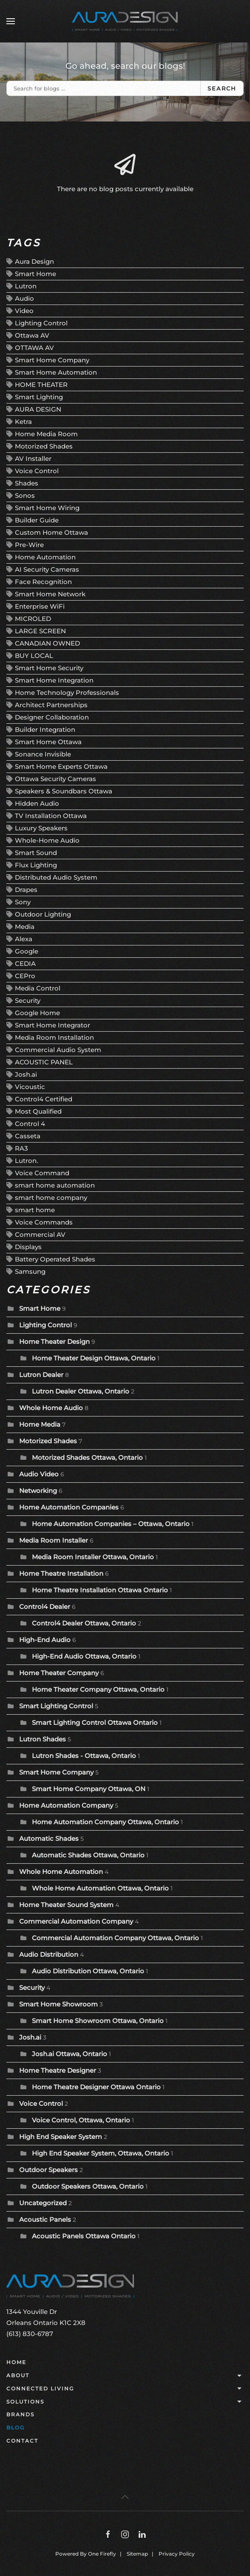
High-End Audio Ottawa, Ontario (84, 1656)
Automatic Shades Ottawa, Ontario (88, 1855)
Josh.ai (26, 1074)
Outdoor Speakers (48, 2170)
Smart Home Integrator (52, 1025)
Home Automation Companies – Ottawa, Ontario (111, 1524)
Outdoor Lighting (43, 914)
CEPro (25, 976)
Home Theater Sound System (66, 1905)
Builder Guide (37, 520)
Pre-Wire (29, 545)
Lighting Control (41, 323)
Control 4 (30, 1124)
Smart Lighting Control (56, 1706)
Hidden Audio (37, 803)
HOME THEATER (41, 385)
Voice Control (37, 471)
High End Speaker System (60, 2137)
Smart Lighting (39, 397)
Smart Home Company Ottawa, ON (89, 1789)
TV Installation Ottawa (51, 816)
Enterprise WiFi (40, 606)
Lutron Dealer (41, 1375)
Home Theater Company (59, 1673)
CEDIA (25, 963)
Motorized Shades (44, 446)
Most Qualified (38, 1111)
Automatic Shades (49, 1838)
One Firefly (102, 2554)
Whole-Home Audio (47, 840)
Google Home (37, 1013)
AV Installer (33, 458)
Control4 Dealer (44, 1607)
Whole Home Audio (51, 1408)
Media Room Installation (54, 1037)
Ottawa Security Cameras (55, 779)
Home (16, 2362)
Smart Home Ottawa (48, 742)
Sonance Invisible (43, 754)
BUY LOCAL (34, 656)
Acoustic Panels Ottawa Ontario (84, 2236)
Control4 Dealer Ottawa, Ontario (84, 1623)
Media (24, 927)
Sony (23, 902)
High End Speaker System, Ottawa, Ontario (100, 2153)
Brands (20, 2414)
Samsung (30, 1271)
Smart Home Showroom (58, 2004)
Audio (24, 298)
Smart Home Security (49, 668)
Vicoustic (30, 1087)
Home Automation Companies (69, 1507)
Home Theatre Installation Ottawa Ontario (100, 1590)
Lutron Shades (42, 1739)
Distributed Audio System (56, 877)
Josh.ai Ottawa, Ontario (69, 2054)
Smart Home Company (52, 360)
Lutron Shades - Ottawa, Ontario (84, 1756)
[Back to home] (125, 21)
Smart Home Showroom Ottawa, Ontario (98, 2021)
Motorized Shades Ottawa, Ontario (87, 1457)
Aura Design (34, 261)
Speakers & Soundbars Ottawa (63, 791)
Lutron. (26, 1161)
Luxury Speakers (41, 828)
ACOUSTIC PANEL (44, 1062)
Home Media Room (46, 434)
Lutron (26, 286)
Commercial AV (40, 1234)
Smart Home (35, 274)
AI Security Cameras (47, 569)
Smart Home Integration (54, 680)
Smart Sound (36, 853)
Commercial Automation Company (76, 1921)
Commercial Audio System (58, 1050)
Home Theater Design (54, 1341)
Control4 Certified (43, 1099)
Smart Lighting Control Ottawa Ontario (95, 1722)
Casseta (27, 1136)
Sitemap (137, 2554)
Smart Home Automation (56, 372)
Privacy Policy (177, 2554)
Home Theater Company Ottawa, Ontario (98, 1689)
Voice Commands (44, 1222)
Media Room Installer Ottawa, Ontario (93, 1557)
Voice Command (42, 1173)
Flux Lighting (36, 865)
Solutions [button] (125, 2402)
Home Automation (45, 557)
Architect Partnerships (51, 705)
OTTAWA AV (34, 348)
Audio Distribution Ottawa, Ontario (88, 1971)
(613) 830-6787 (29, 2334)
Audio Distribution (48, 1954)
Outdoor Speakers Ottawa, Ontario (88, 2186)
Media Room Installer (53, 1540)
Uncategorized (43, 2203)
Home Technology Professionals (67, 692)
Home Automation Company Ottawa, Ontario (105, 1822)
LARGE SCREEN (40, 631)
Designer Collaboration (52, 717)
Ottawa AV (32, 335)
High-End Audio (45, 1640)
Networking (38, 1491)
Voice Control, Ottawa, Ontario (81, 2120)
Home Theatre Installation (61, 1573)
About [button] (125, 2376)
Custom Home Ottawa (51, 532)
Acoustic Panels (45, 2219)
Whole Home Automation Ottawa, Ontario (100, 1888)
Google (26, 951)
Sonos (25, 495)
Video (24, 311)
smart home (35, 1210)
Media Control (37, 988)
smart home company (51, 1197)
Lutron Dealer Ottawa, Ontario (80, 1391)
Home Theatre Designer (57, 2070)
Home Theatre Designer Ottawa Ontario (96, 2087)
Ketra (23, 422)
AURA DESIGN (38, 409)
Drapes (26, 890)
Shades (26, 483)
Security (27, 1000)
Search (221, 88)
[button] (10, 21)
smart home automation (55, 1185)
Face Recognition (43, 582)
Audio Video (39, 1474)
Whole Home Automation (61, 1872)
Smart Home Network (50, 594)
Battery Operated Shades (55, 1259)
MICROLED (33, 619)
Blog (15, 2427)
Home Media (39, 1424)
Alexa (23, 939)
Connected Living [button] (125, 2388)
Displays (28, 1247)
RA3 (21, 1148)
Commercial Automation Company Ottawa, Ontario (115, 1938)
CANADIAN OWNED (47, 643)
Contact (22, 2441)
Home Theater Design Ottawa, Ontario (94, 1358)
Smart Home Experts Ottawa (61, 766)
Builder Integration (45, 729)
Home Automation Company (66, 1805)
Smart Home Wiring (47, 508)
